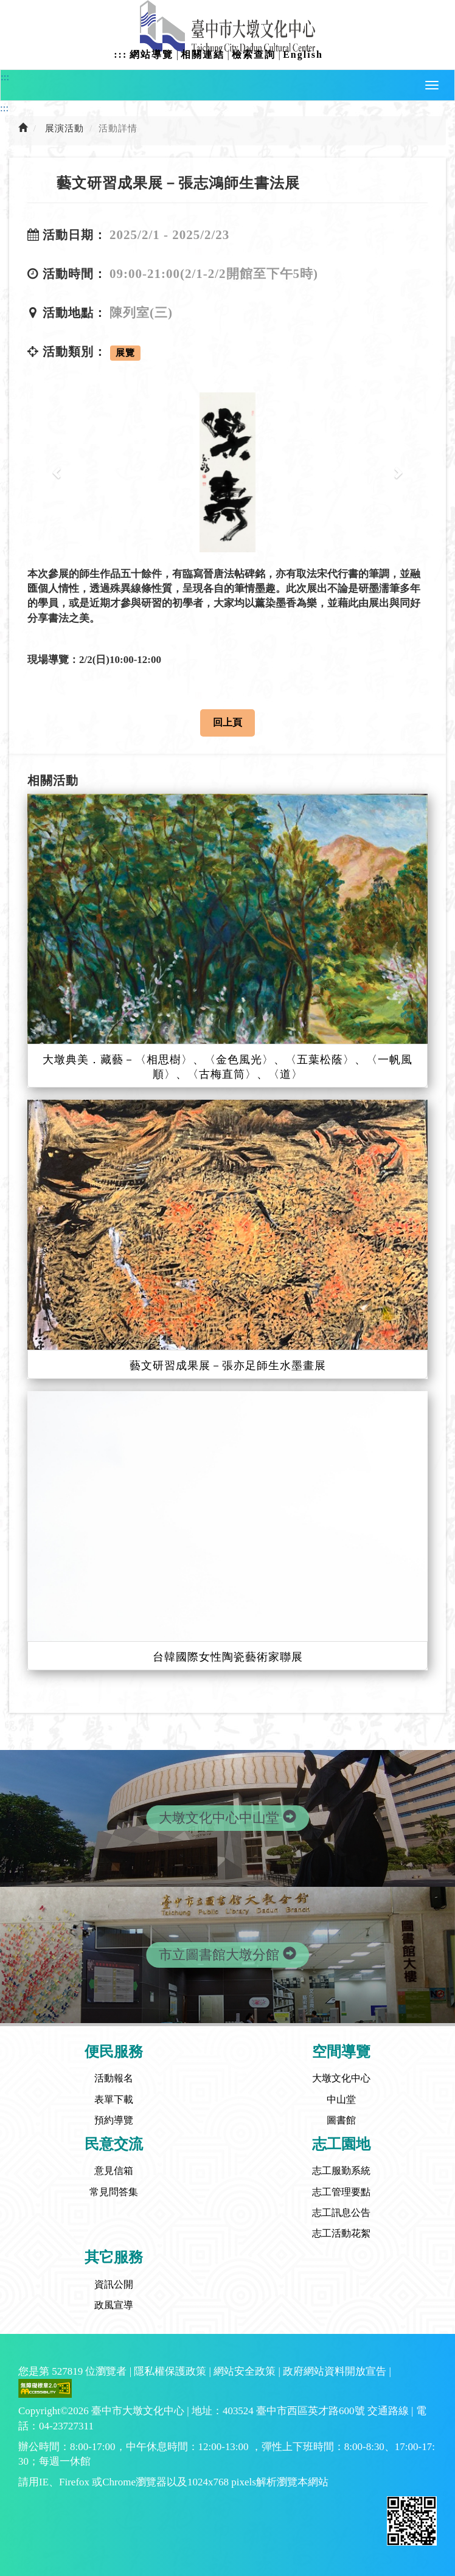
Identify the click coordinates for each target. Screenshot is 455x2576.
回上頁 (227, 722)
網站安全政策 (245, 2371)
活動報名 (113, 2078)
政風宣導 (113, 2305)
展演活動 (64, 128)
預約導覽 (113, 2120)
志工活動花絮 (341, 2233)
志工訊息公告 (341, 2212)
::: (120, 54)
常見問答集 (113, 2192)
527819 (67, 2371)
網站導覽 (151, 54)
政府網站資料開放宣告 (334, 2371)
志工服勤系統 (341, 2170)
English (303, 54)
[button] (432, 85)
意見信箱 (113, 2170)
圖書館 (341, 2120)
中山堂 (341, 2099)
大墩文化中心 (341, 2078)
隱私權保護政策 (170, 2371)
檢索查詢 (254, 54)
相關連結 (202, 54)
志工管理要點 (341, 2192)
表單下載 (113, 2099)
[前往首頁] (23, 128)
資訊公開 (113, 2284)
